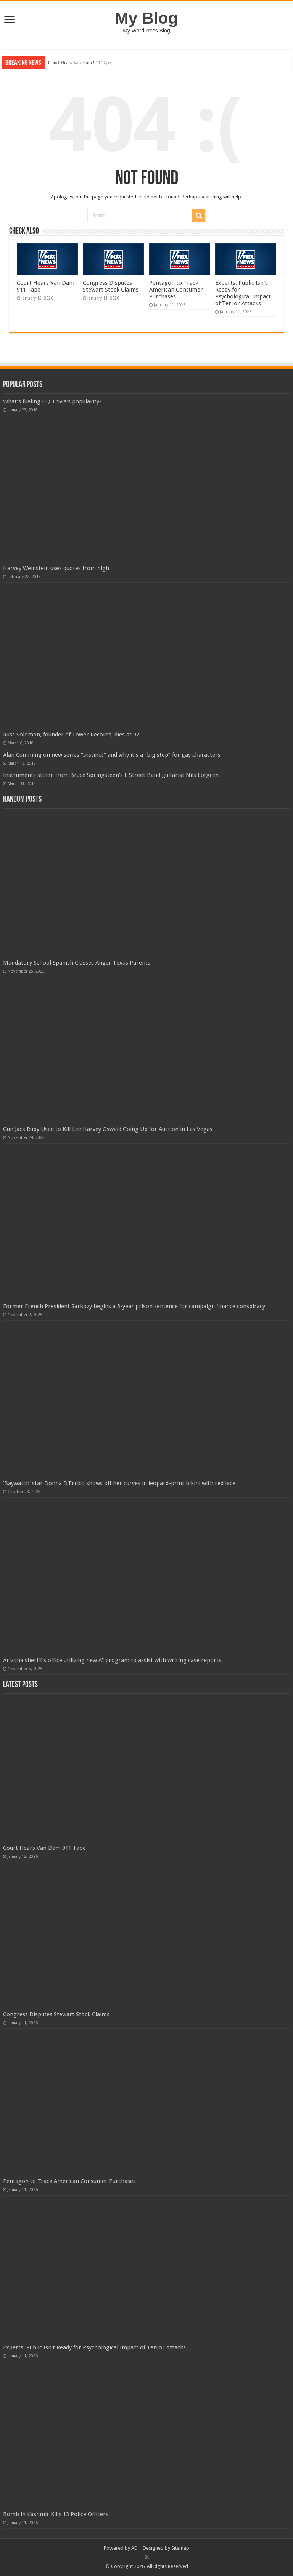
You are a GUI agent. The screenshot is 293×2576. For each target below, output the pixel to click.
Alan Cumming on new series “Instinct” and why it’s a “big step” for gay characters (112, 754)
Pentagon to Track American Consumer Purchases (176, 289)
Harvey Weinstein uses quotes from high (56, 568)
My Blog (146, 18)
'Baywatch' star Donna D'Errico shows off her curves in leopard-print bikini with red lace (119, 1483)
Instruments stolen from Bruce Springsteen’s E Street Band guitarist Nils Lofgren (111, 775)
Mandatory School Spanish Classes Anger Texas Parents (76, 962)
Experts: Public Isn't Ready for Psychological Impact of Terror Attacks (243, 293)
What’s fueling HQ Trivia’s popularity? (52, 401)
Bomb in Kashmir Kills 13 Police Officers (55, 2514)
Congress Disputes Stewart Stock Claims (110, 286)
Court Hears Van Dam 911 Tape (79, 62)
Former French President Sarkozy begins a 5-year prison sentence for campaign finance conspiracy (134, 1306)
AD (134, 2548)
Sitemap (180, 2548)
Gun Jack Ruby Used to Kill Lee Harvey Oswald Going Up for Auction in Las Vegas (108, 1129)
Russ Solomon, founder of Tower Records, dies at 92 (71, 734)
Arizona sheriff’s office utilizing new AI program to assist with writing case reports (112, 1660)
